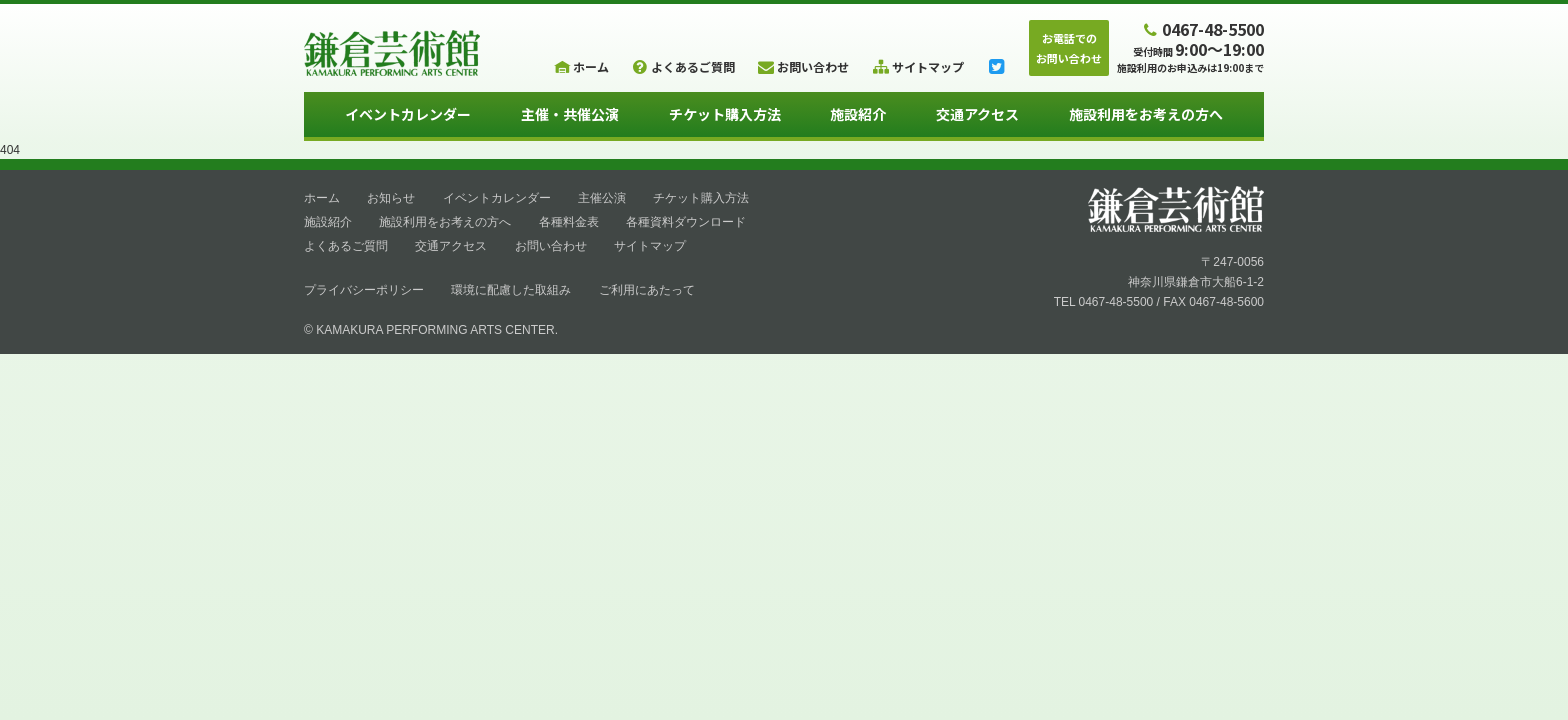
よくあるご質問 (346, 246)
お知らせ (391, 198)
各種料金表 (569, 222)
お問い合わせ (551, 246)
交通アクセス (977, 114)
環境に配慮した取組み (511, 290)
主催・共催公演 (570, 114)
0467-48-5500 (1202, 28)
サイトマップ (650, 246)
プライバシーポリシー (364, 290)
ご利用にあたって (647, 290)
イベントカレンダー (408, 114)
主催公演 (602, 198)
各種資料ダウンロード (686, 222)
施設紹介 (858, 114)
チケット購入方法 (725, 114)
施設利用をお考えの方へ (1146, 114)
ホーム (322, 198)
